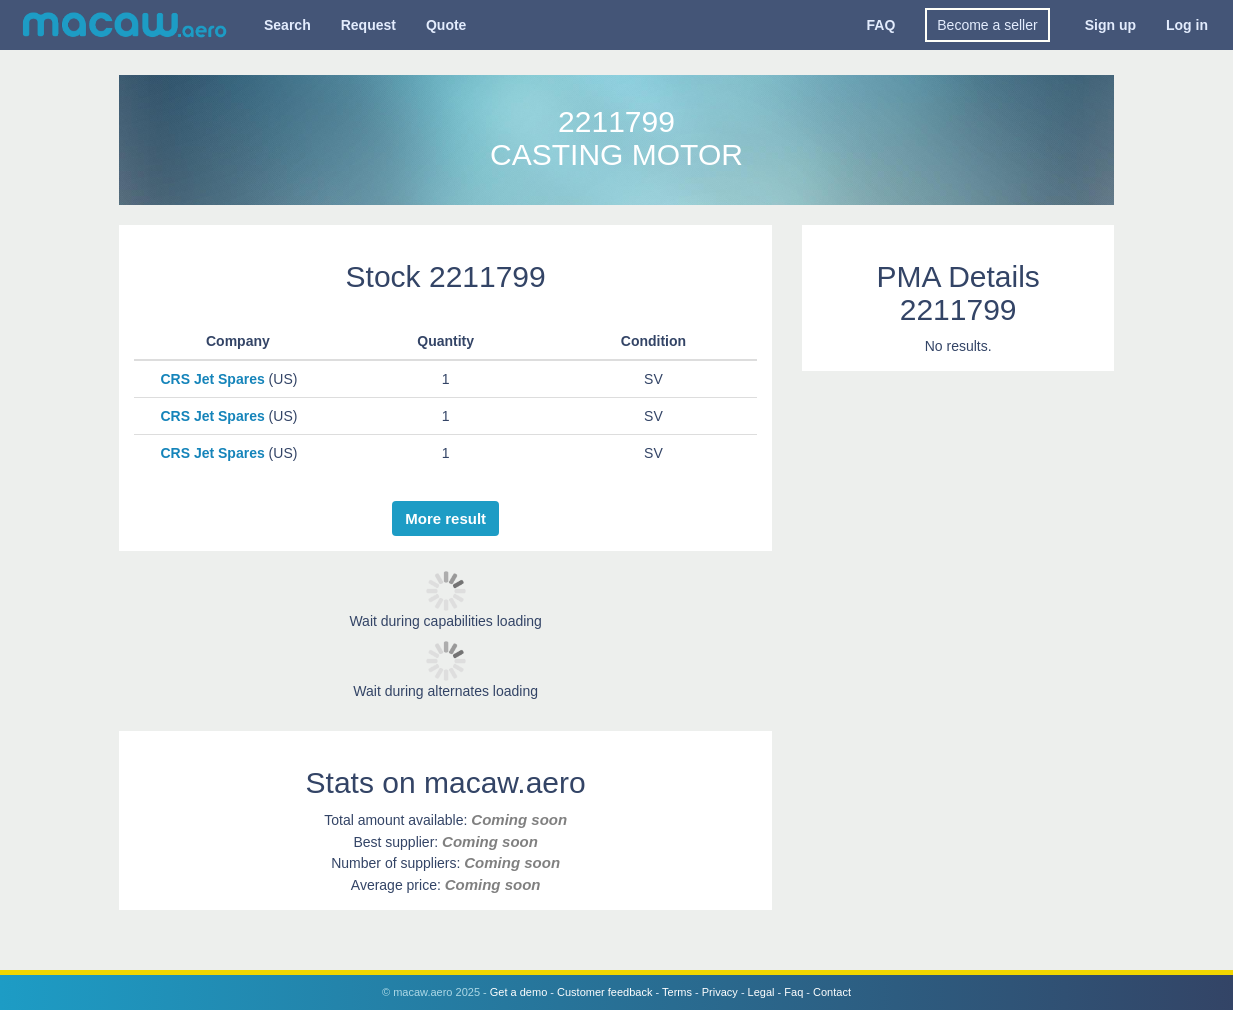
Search (287, 25)
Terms (677, 992)
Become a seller (987, 25)
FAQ (881, 25)
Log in (1187, 25)
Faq (793, 992)
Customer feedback (604, 992)
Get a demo (518, 992)
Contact (832, 992)
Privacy (720, 992)
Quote (446, 25)
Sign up (1110, 25)
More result (445, 518)
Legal (761, 992)
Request (368, 25)
